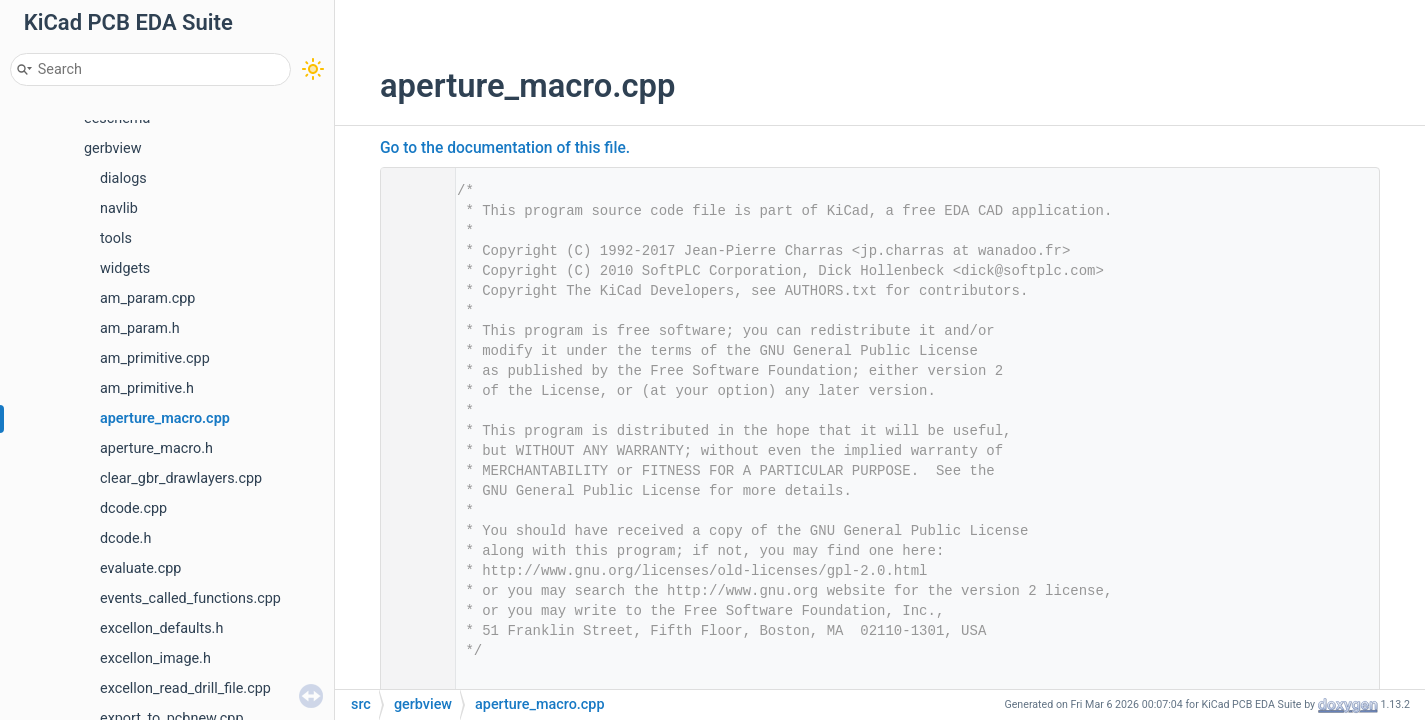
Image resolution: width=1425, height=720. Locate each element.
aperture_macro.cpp (165, 418)
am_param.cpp (147, 298)
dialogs (123, 178)
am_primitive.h (147, 388)
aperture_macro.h (156, 448)
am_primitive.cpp (155, 358)
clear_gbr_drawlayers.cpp (181, 478)
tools (116, 238)
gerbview (113, 148)
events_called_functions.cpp (190, 598)
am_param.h (140, 328)
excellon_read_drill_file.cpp (185, 688)
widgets (125, 268)
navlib (119, 208)
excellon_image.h (155, 658)
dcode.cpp (133, 508)
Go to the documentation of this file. (505, 148)
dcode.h (125, 538)
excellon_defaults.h (161, 628)
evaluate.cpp (140, 568)
